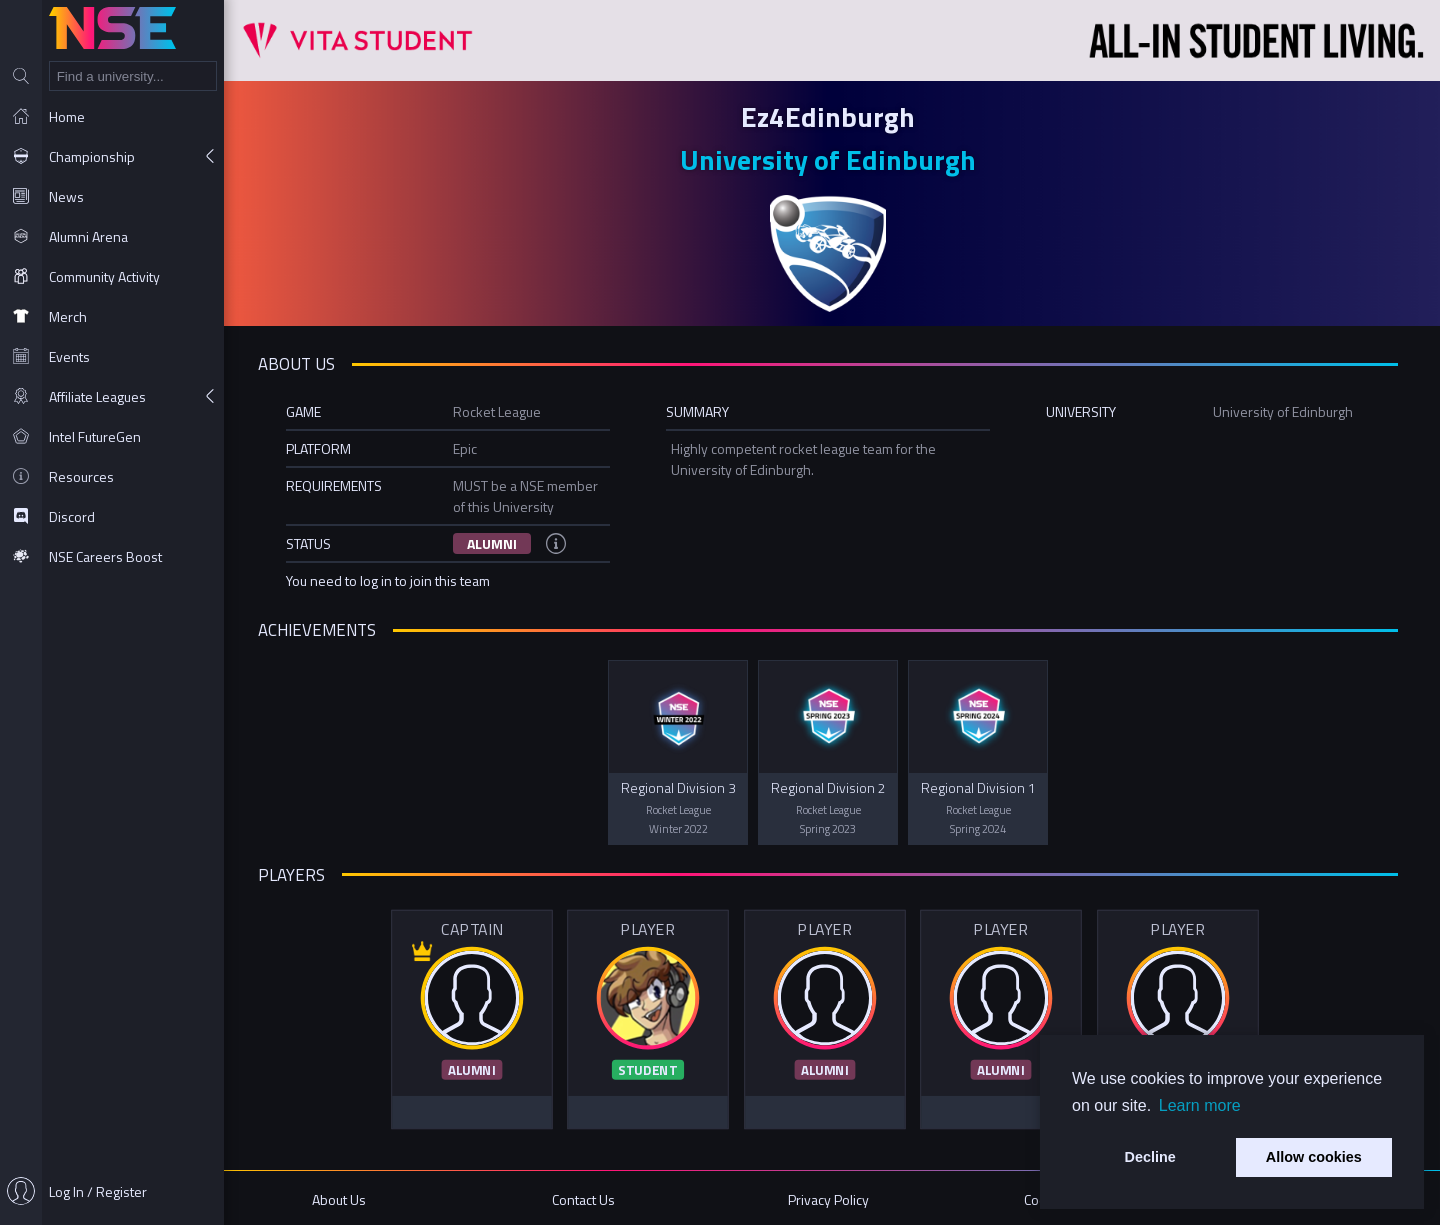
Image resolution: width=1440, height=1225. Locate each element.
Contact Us (588, 1197)
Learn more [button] (1200, 1105)
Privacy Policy (832, 1197)
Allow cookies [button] (1314, 1157)
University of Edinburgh (832, 159)
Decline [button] (1150, 1157)
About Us (346, 1197)
